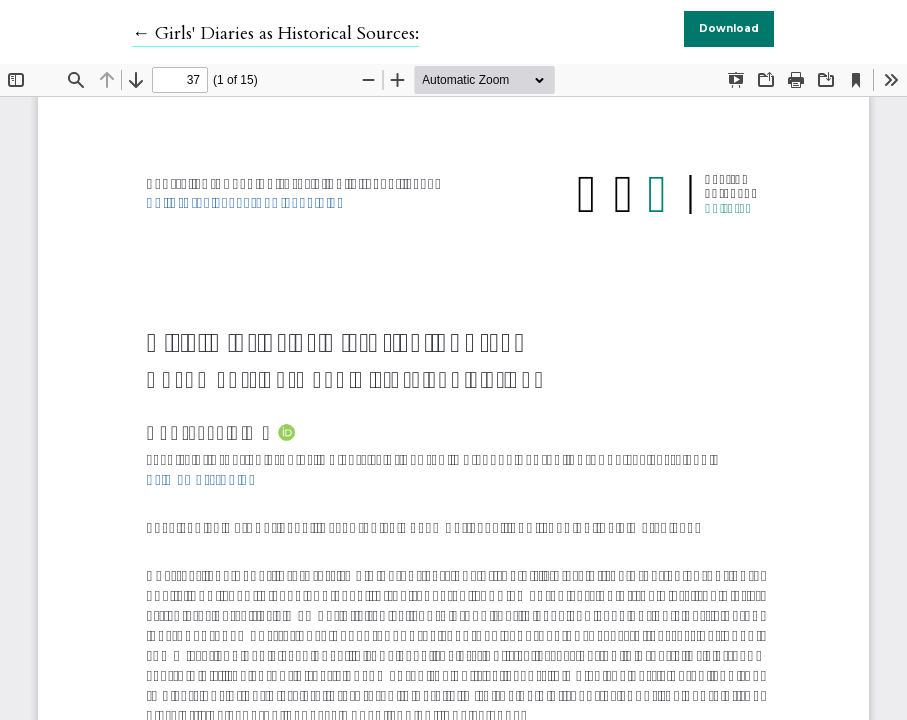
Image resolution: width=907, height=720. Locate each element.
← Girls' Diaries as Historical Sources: (275, 33)
